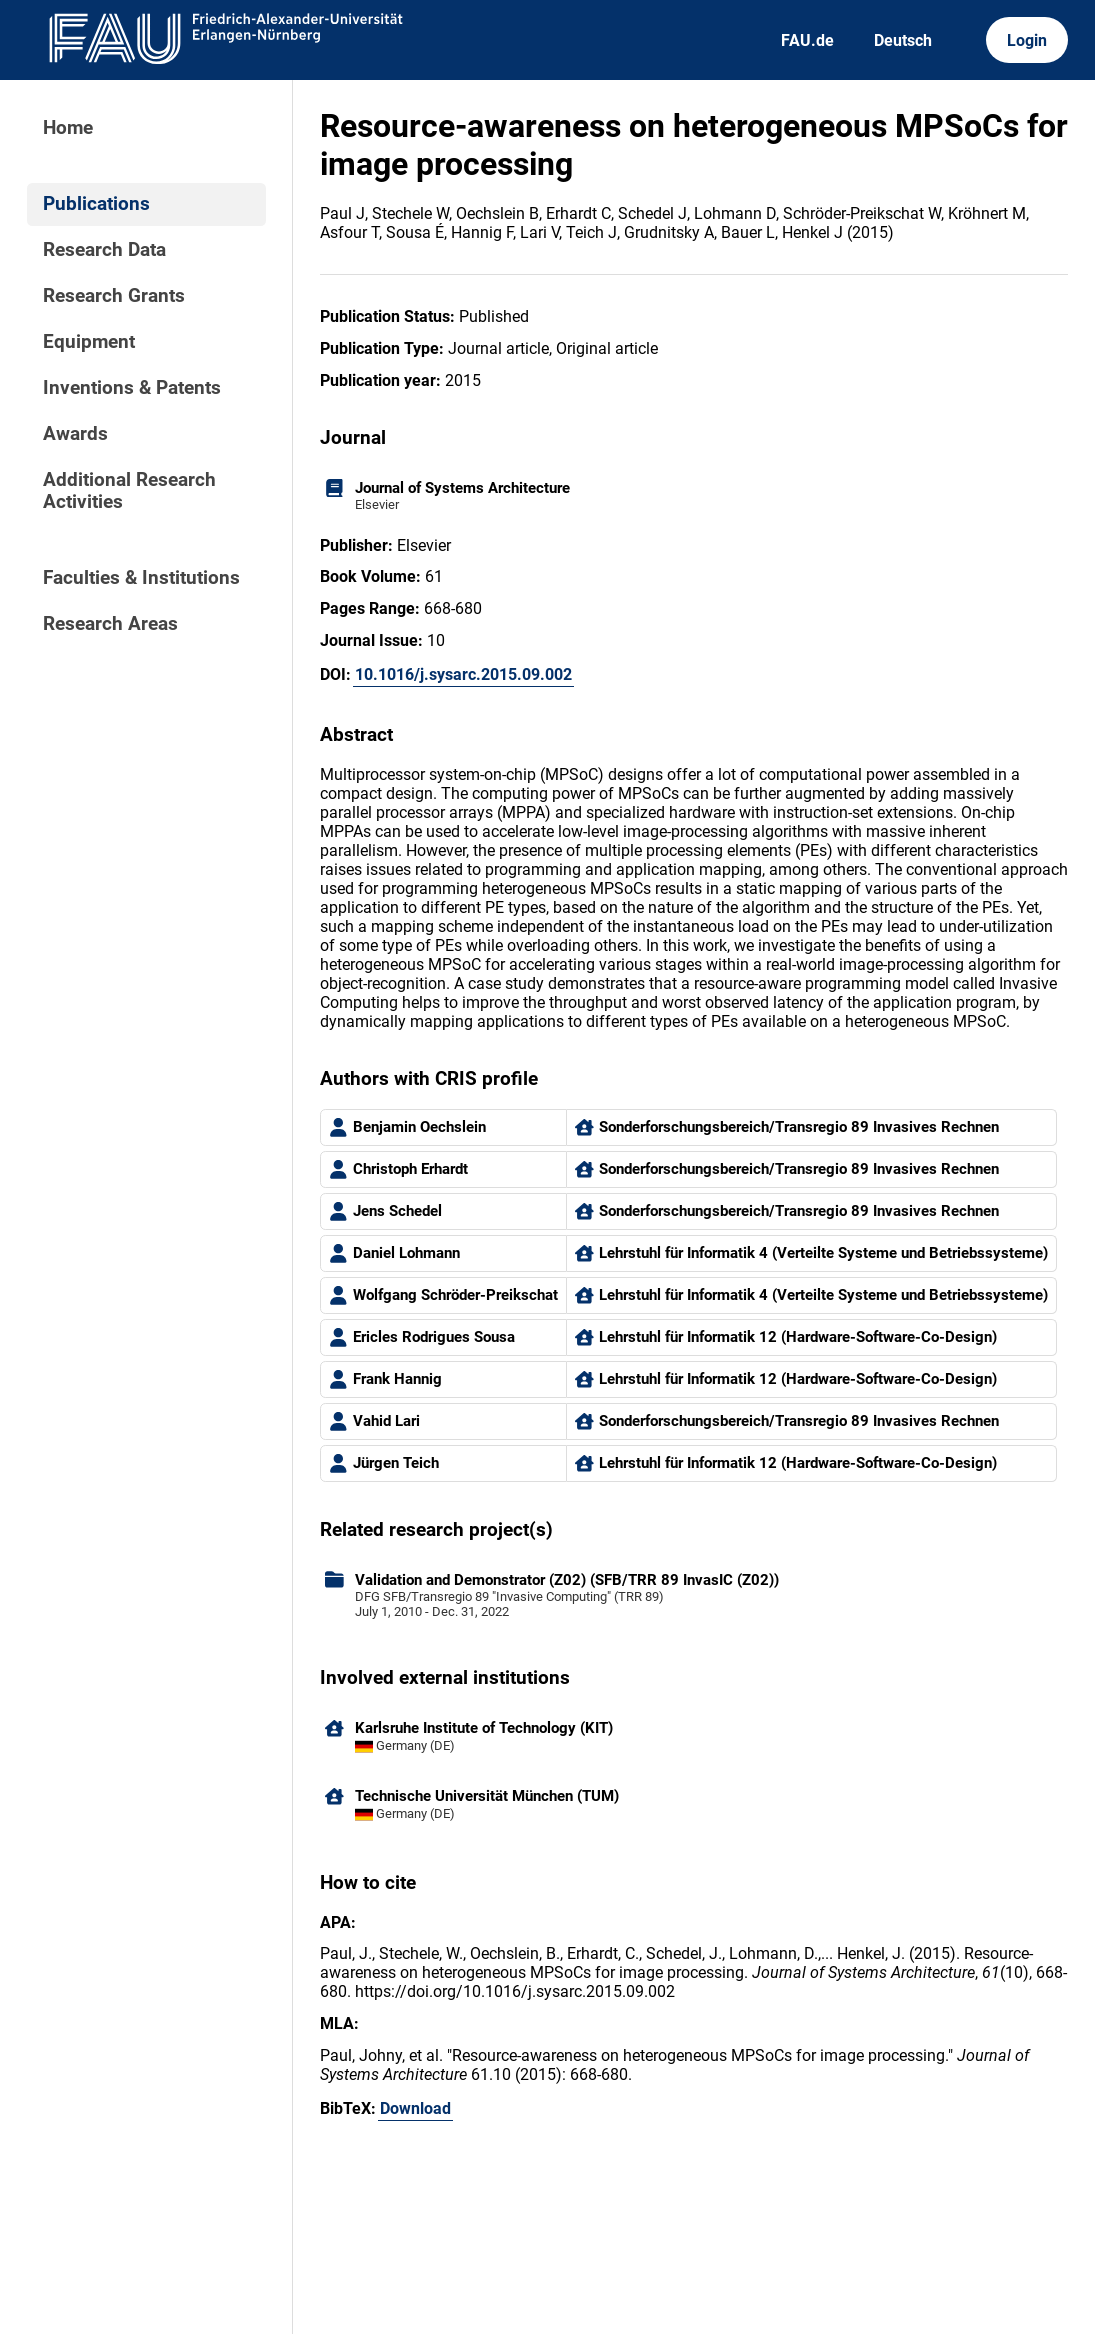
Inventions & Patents (132, 388)
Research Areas (110, 624)
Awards (75, 434)
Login (1027, 40)
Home (68, 128)
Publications (96, 204)
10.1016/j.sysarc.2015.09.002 (463, 674)
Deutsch (903, 40)
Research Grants (114, 296)
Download (415, 2108)
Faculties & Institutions (141, 578)
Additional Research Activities (129, 491)
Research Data (104, 250)
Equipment (89, 342)
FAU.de (807, 40)
